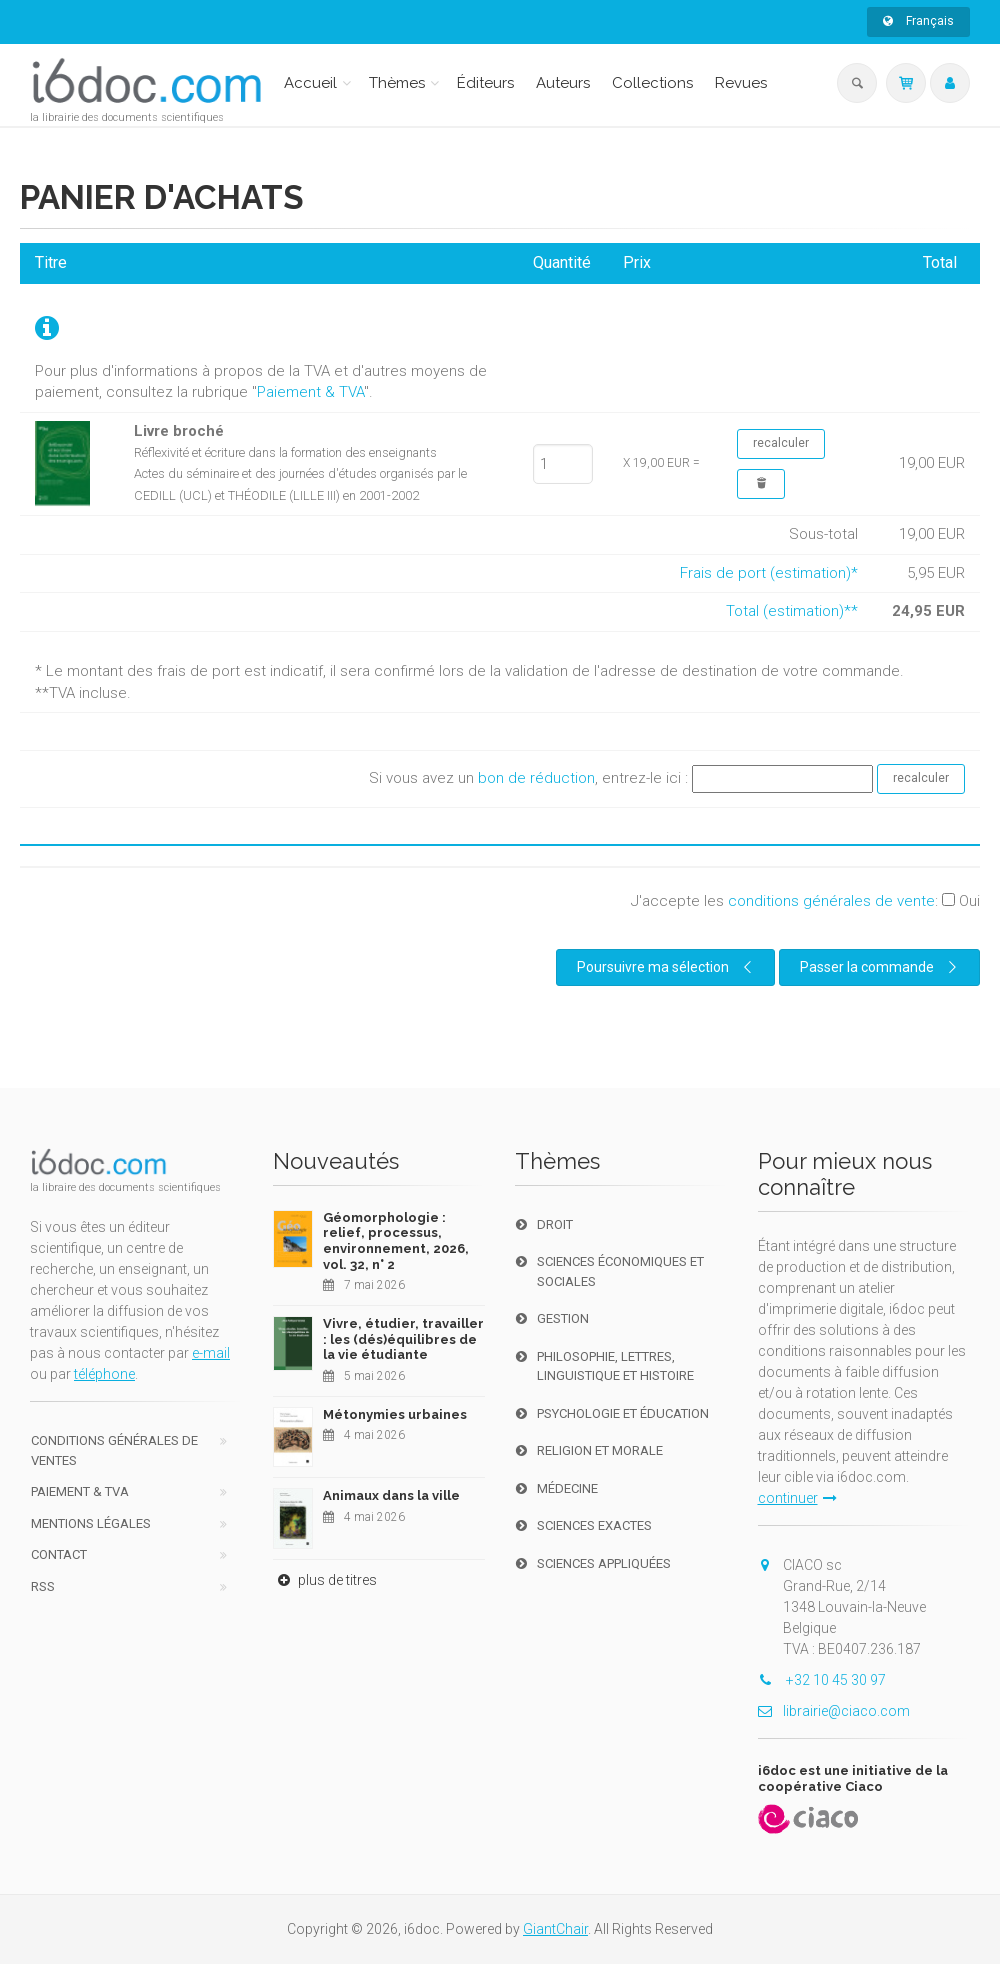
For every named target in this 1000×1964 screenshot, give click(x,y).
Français (918, 21)
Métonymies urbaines (395, 1414)
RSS (43, 1586)
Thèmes (397, 83)
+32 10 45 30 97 (822, 1680)
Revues (741, 83)
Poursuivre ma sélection (667, 967)
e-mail (211, 1353)
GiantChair (555, 1929)
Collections (652, 83)
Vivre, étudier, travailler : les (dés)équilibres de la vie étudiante (403, 1339)
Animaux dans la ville (391, 1495)
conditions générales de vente (831, 901)
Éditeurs (485, 83)
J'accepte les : (805, 901)
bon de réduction (536, 778)
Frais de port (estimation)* (769, 573)
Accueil (310, 83)
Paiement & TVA (310, 392)
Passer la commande (881, 967)
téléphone (104, 1374)
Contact (59, 1554)
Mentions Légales (91, 1523)
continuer (797, 1498)
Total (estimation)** (792, 611)
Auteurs (563, 83)
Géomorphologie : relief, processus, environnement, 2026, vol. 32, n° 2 (396, 1241)
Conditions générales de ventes (114, 1450)
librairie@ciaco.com (834, 1711)
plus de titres (325, 1580)
